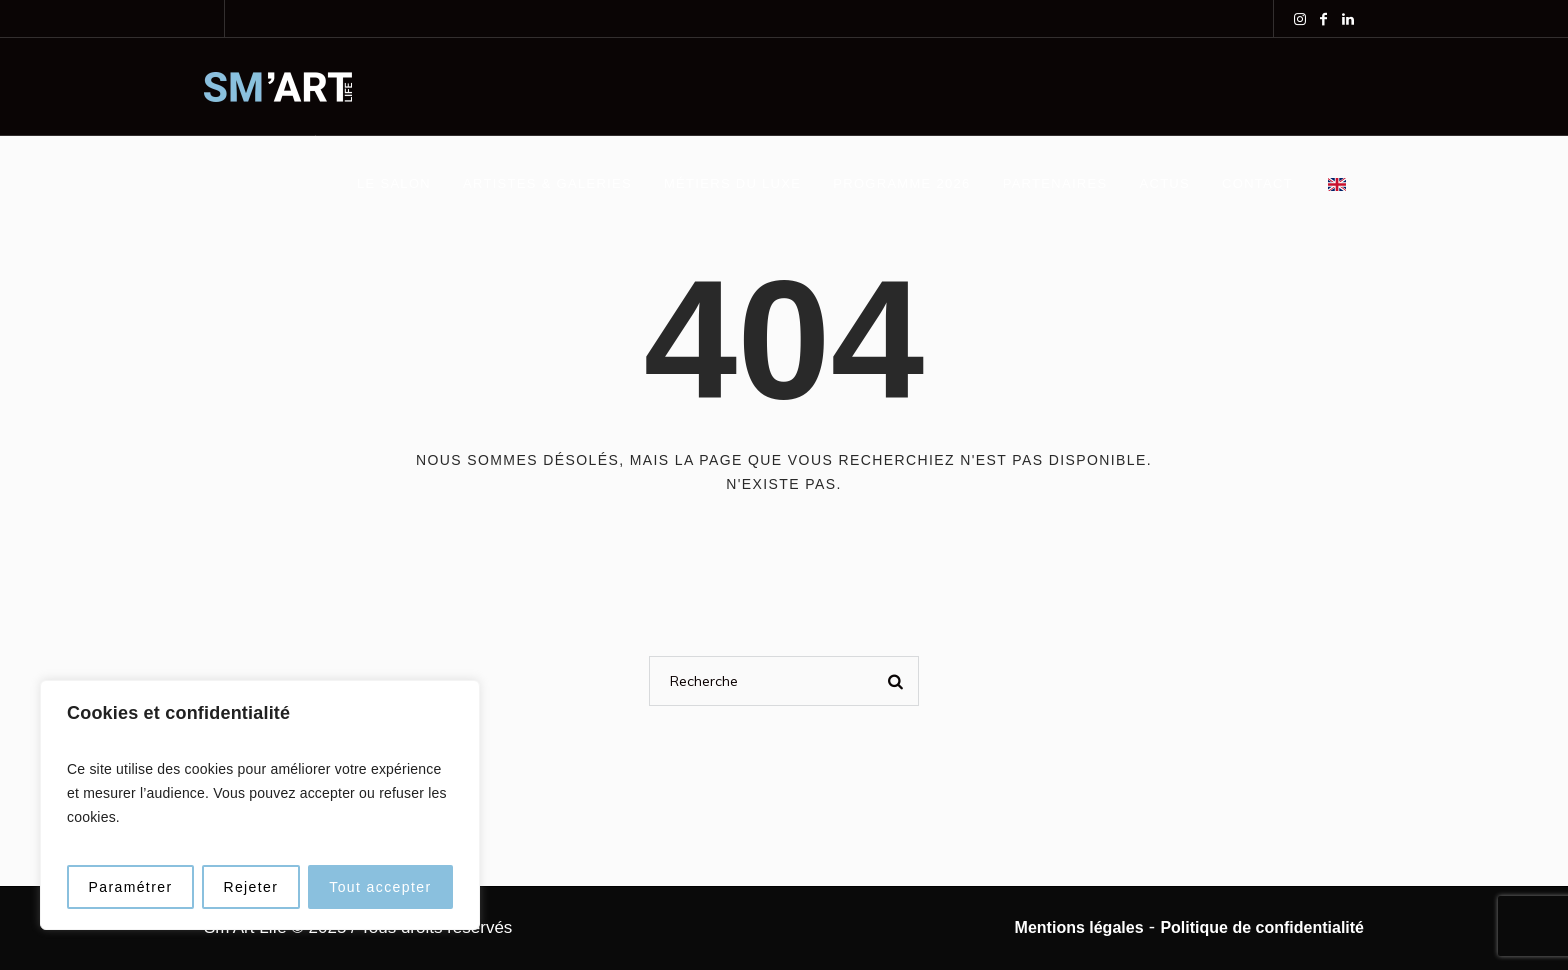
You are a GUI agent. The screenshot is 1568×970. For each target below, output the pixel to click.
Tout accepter (380, 887)
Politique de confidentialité (1262, 927)
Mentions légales (1079, 927)
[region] (260, 805)
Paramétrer (130, 887)
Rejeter (250, 887)
